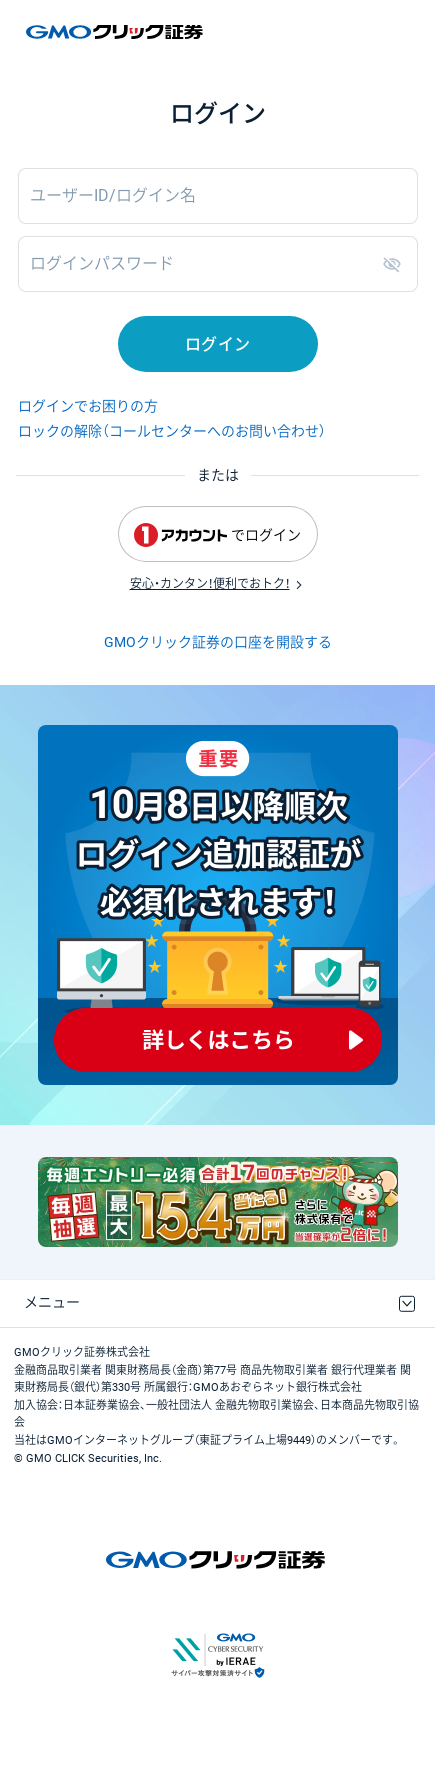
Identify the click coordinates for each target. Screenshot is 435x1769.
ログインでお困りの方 (88, 406)
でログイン (217, 535)
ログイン (218, 344)
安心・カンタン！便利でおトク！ (210, 584)
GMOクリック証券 (116, 32)
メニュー (52, 1302)
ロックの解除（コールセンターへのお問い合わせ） (172, 431)
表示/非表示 (396, 264)
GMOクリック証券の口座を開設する (218, 642)
